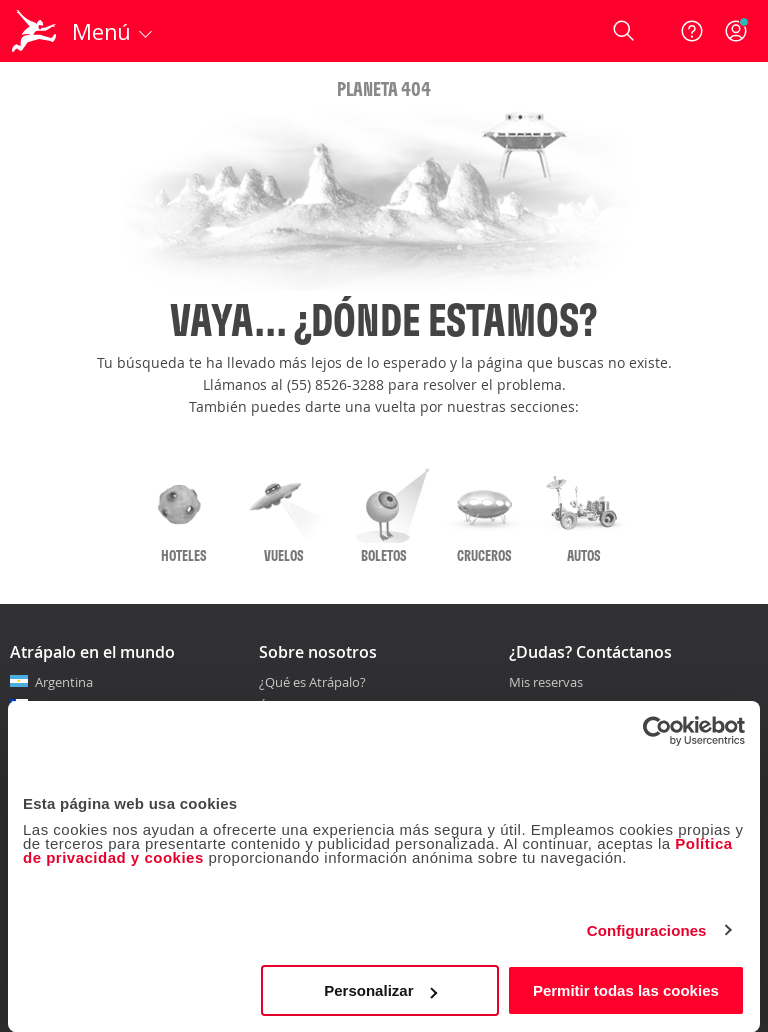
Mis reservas (546, 683)
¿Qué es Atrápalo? (312, 682)
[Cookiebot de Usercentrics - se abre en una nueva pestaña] (657, 731)
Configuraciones (647, 930)
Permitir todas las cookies (626, 990)
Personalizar (380, 990)
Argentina (64, 682)
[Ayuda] (692, 31)
